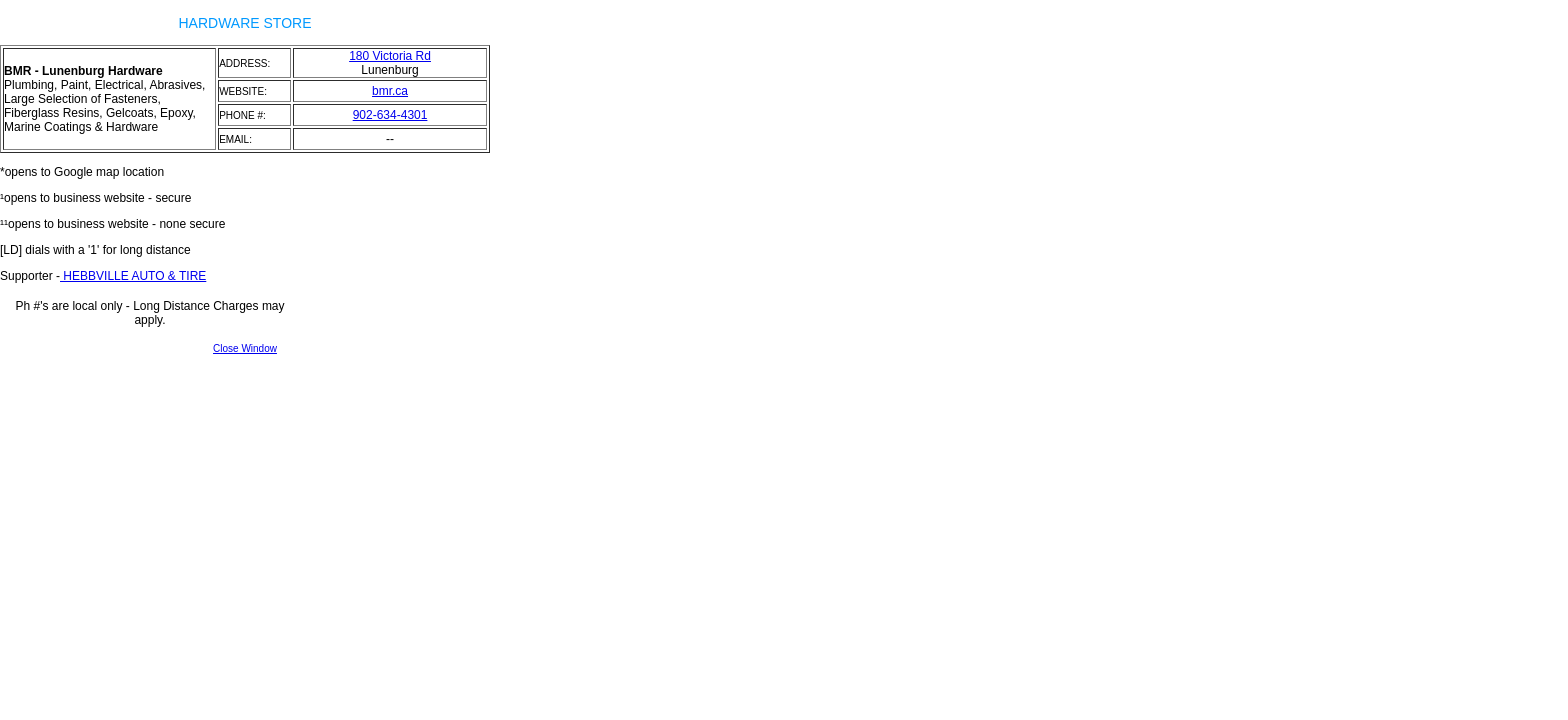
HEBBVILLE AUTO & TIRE (133, 276)
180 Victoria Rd (390, 56)
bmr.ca (390, 91)
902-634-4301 (390, 115)
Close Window (245, 348)
